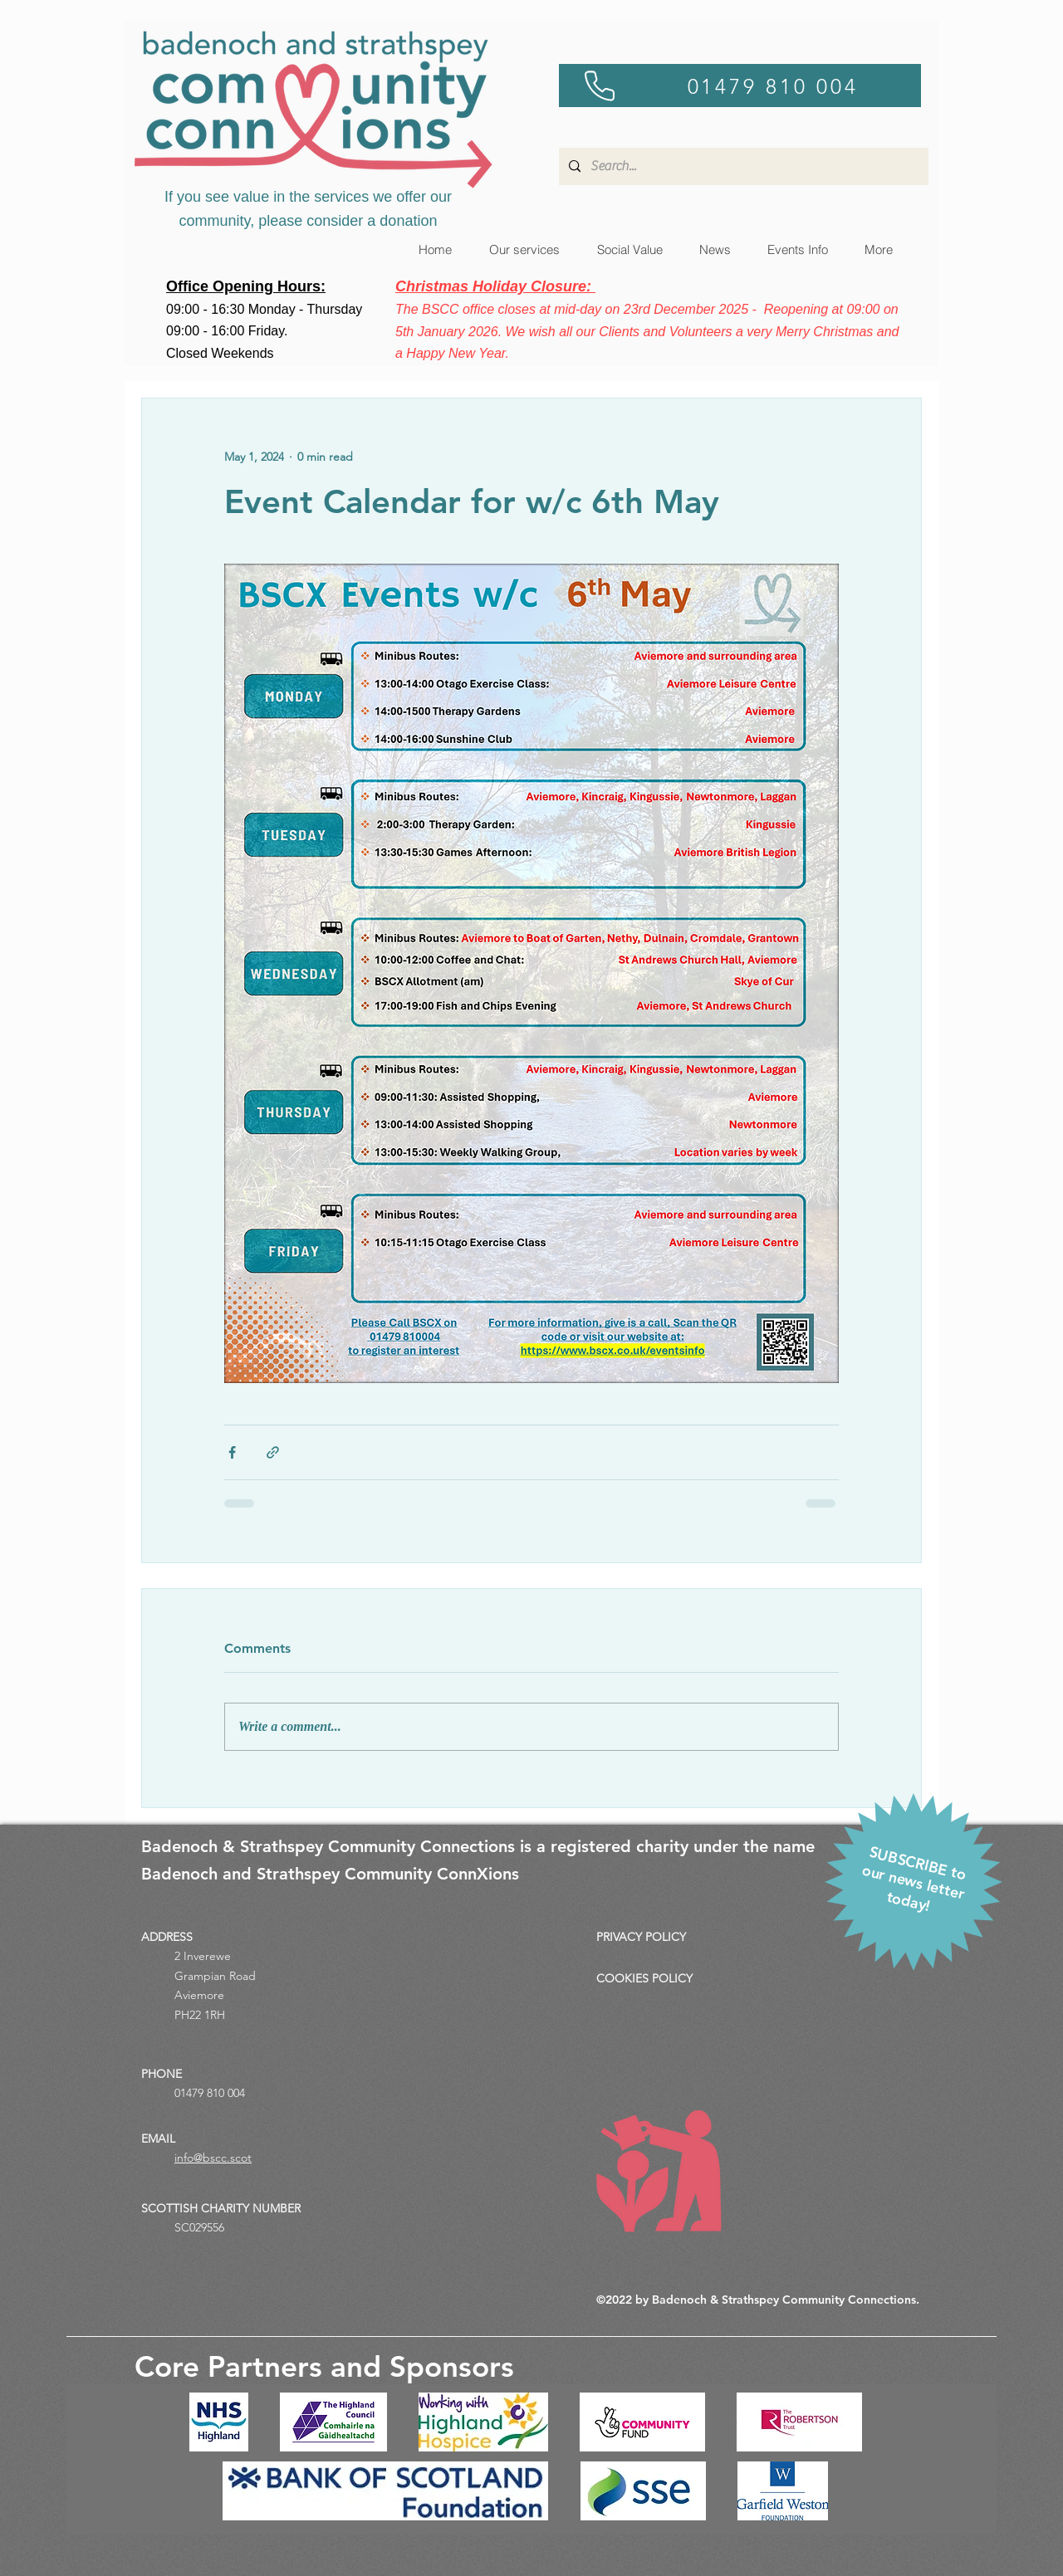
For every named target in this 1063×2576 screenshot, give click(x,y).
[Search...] (742, 166)
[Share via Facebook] (232, 1452)
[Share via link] (273, 1452)
